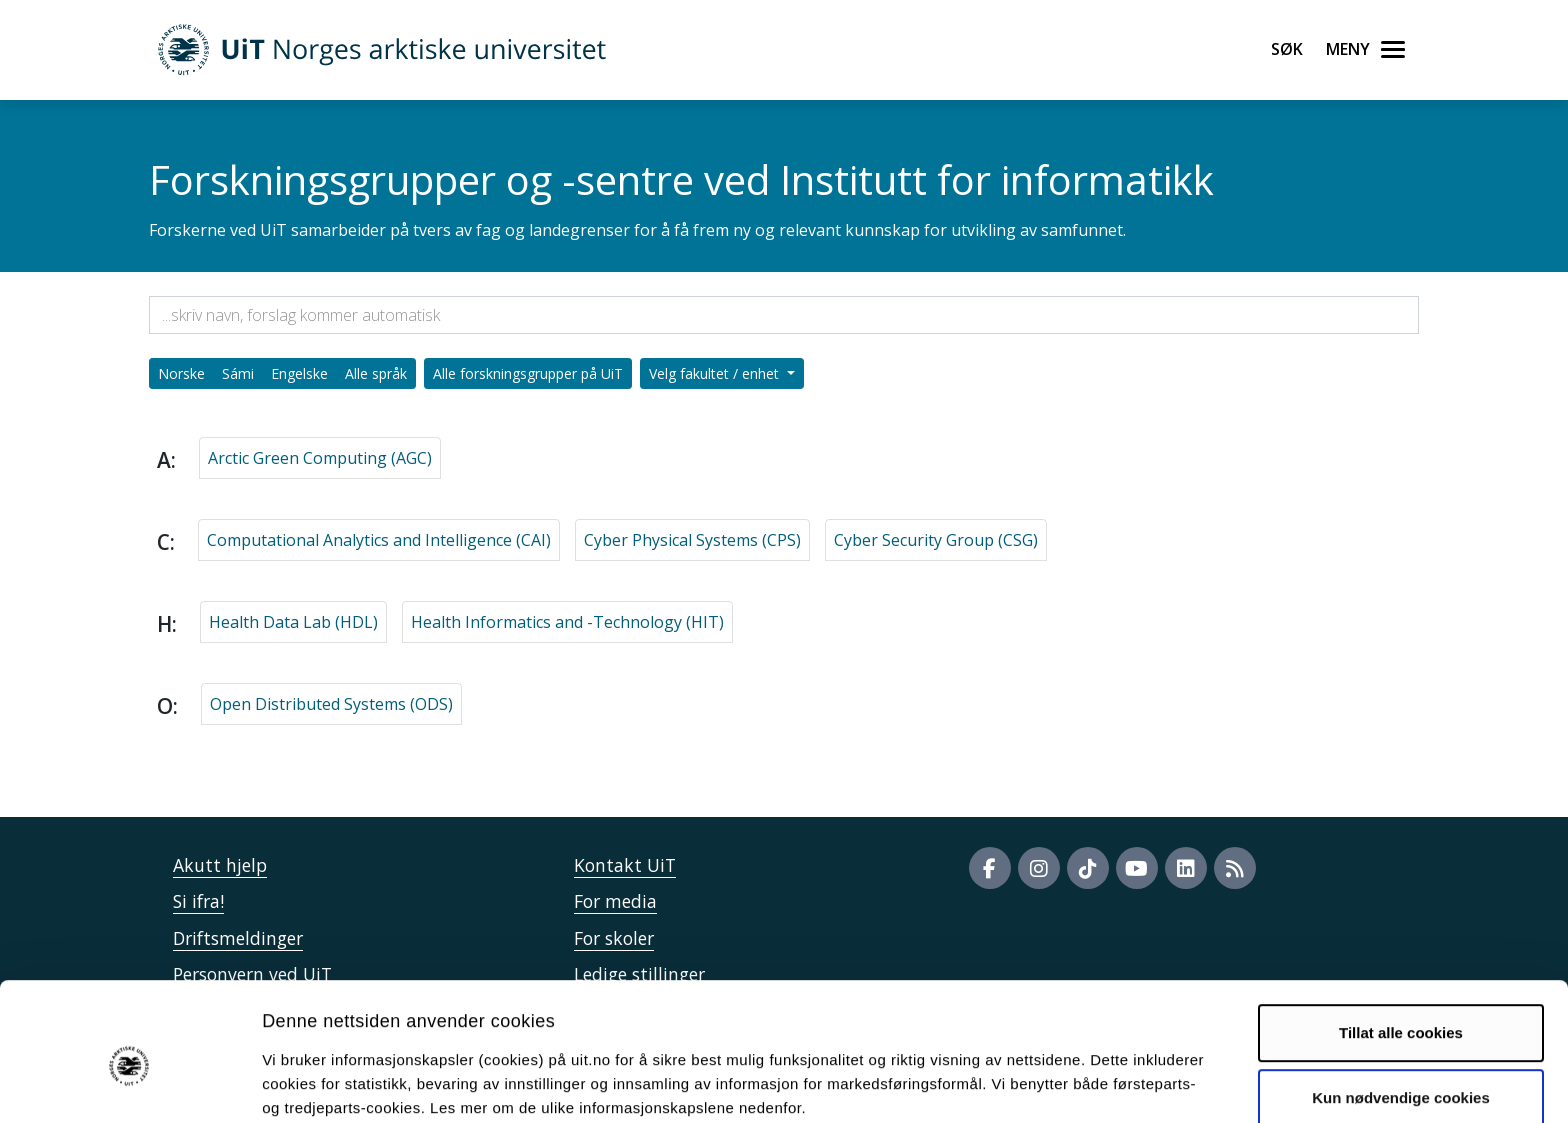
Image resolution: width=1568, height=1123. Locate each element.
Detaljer (1065, 1083)
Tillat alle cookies (1401, 943)
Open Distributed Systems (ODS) (331, 704)
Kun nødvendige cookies (1401, 1008)
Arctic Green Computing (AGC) (320, 458)
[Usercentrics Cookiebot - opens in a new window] (129, 1084)
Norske (181, 373)
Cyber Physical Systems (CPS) (692, 540)
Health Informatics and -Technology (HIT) (567, 622)
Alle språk (376, 373)
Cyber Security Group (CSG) (936, 540)
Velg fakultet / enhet (716, 373)
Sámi (238, 373)
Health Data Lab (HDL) (293, 622)
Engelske (299, 373)
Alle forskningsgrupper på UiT (528, 373)
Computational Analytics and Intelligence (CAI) (379, 540)
